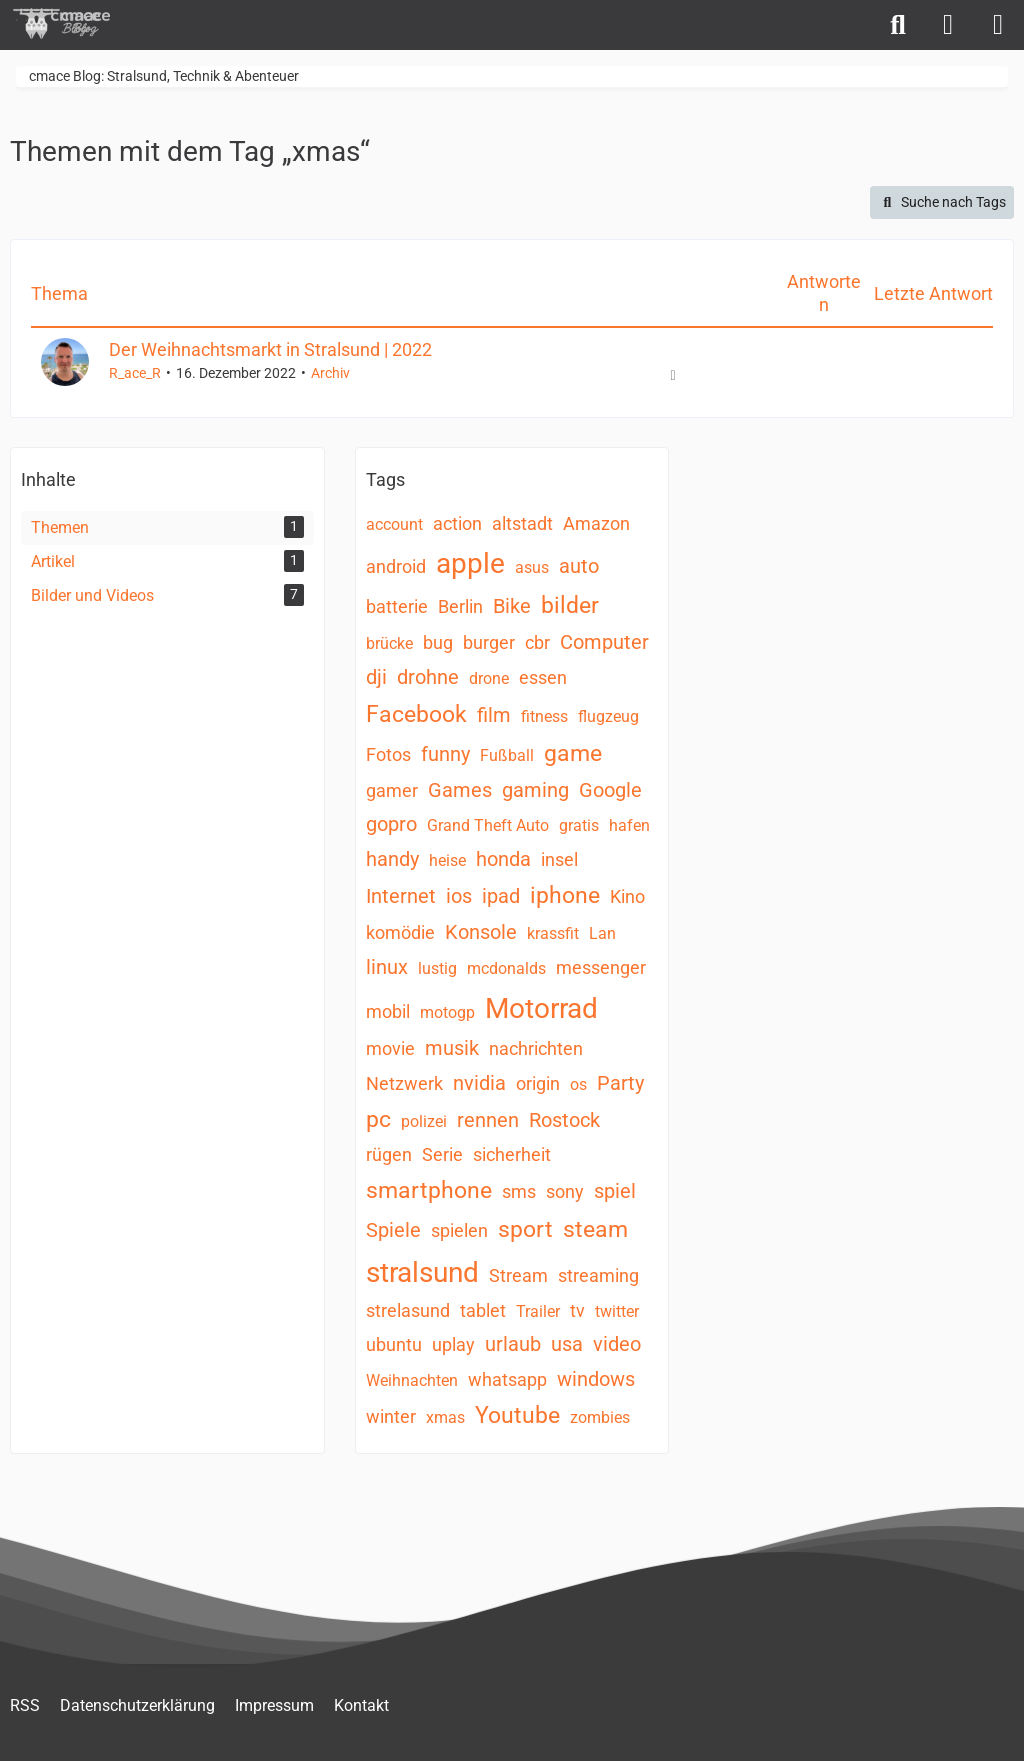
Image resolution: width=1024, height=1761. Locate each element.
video (617, 1344)
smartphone (429, 1190)
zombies (600, 1417)
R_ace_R (135, 373)
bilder (570, 605)
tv (577, 1310)
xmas (445, 1417)
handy (392, 859)
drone (489, 678)
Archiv (330, 373)
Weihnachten (412, 1380)
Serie (442, 1154)
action (457, 523)
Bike (512, 606)
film (494, 715)
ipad (501, 896)
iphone (565, 895)
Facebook (416, 714)
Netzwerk (404, 1083)
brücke (389, 643)
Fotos (388, 754)
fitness (544, 716)
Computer (604, 642)
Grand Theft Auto (488, 825)
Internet (401, 896)
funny (445, 754)
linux (387, 967)
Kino (627, 896)
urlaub (513, 1344)
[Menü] (998, 25)
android (396, 566)
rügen (389, 1154)
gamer (392, 790)
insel (559, 859)
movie (390, 1048)
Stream (518, 1275)
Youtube (517, 1415)
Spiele (393, 1230)
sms (519, 1191)
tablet (483, 1310)
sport (525, 1229)
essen (543, 677)
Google (610, 790)
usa (567, 1344)
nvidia (479, 1083)
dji (376, 677)
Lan (602, 933)
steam (595, 1229)
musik (452, 1048)
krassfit (553, 933)
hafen (629, 825)
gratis (579, 825)
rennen (488, 1120)
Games (460, 790)
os (578, 1084)
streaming (598, 1275)
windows (596, 1379)
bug (438, 642)
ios (459, 896)
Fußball (507, 755)
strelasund (408, 1310)
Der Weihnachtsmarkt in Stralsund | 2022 (270, 349)
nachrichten (536, 1048)
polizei (424, 1121)
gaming (535, 790)
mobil (388, 1011)
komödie (400, 932)
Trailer (538, 1311)
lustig (437, 968)
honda (503, 859)
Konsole (481, 932)
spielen (459, 1230)
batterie (397, 606)
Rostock (564, 1120)
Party (620, 1083)
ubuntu (394, 1344)
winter (391, 1416)
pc (378, 1119)
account (394, 524)
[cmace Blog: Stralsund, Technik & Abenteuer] (75, 23)
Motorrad (541, 1008)
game (573, 753)
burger (489, 642)
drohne (428, 677)
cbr (537, 642)
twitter (617, 1311)
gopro (391, 824)
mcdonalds (506, 968)
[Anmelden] (948, 25)
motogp (447, 1012)
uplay (453, 1344)
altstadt (522, 523)
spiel (615, 1191)
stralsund (422, 1272)
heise (447, 860)
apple (470, 563)
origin (538, 1083)
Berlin (460, 606)
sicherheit (512, 1154)
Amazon (596, 523)
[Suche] (898, 25)
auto (579, 566)
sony (565, 1191)
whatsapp (507, 1379)
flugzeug (608, 716)
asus (532, 567)
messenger (601, 967)
